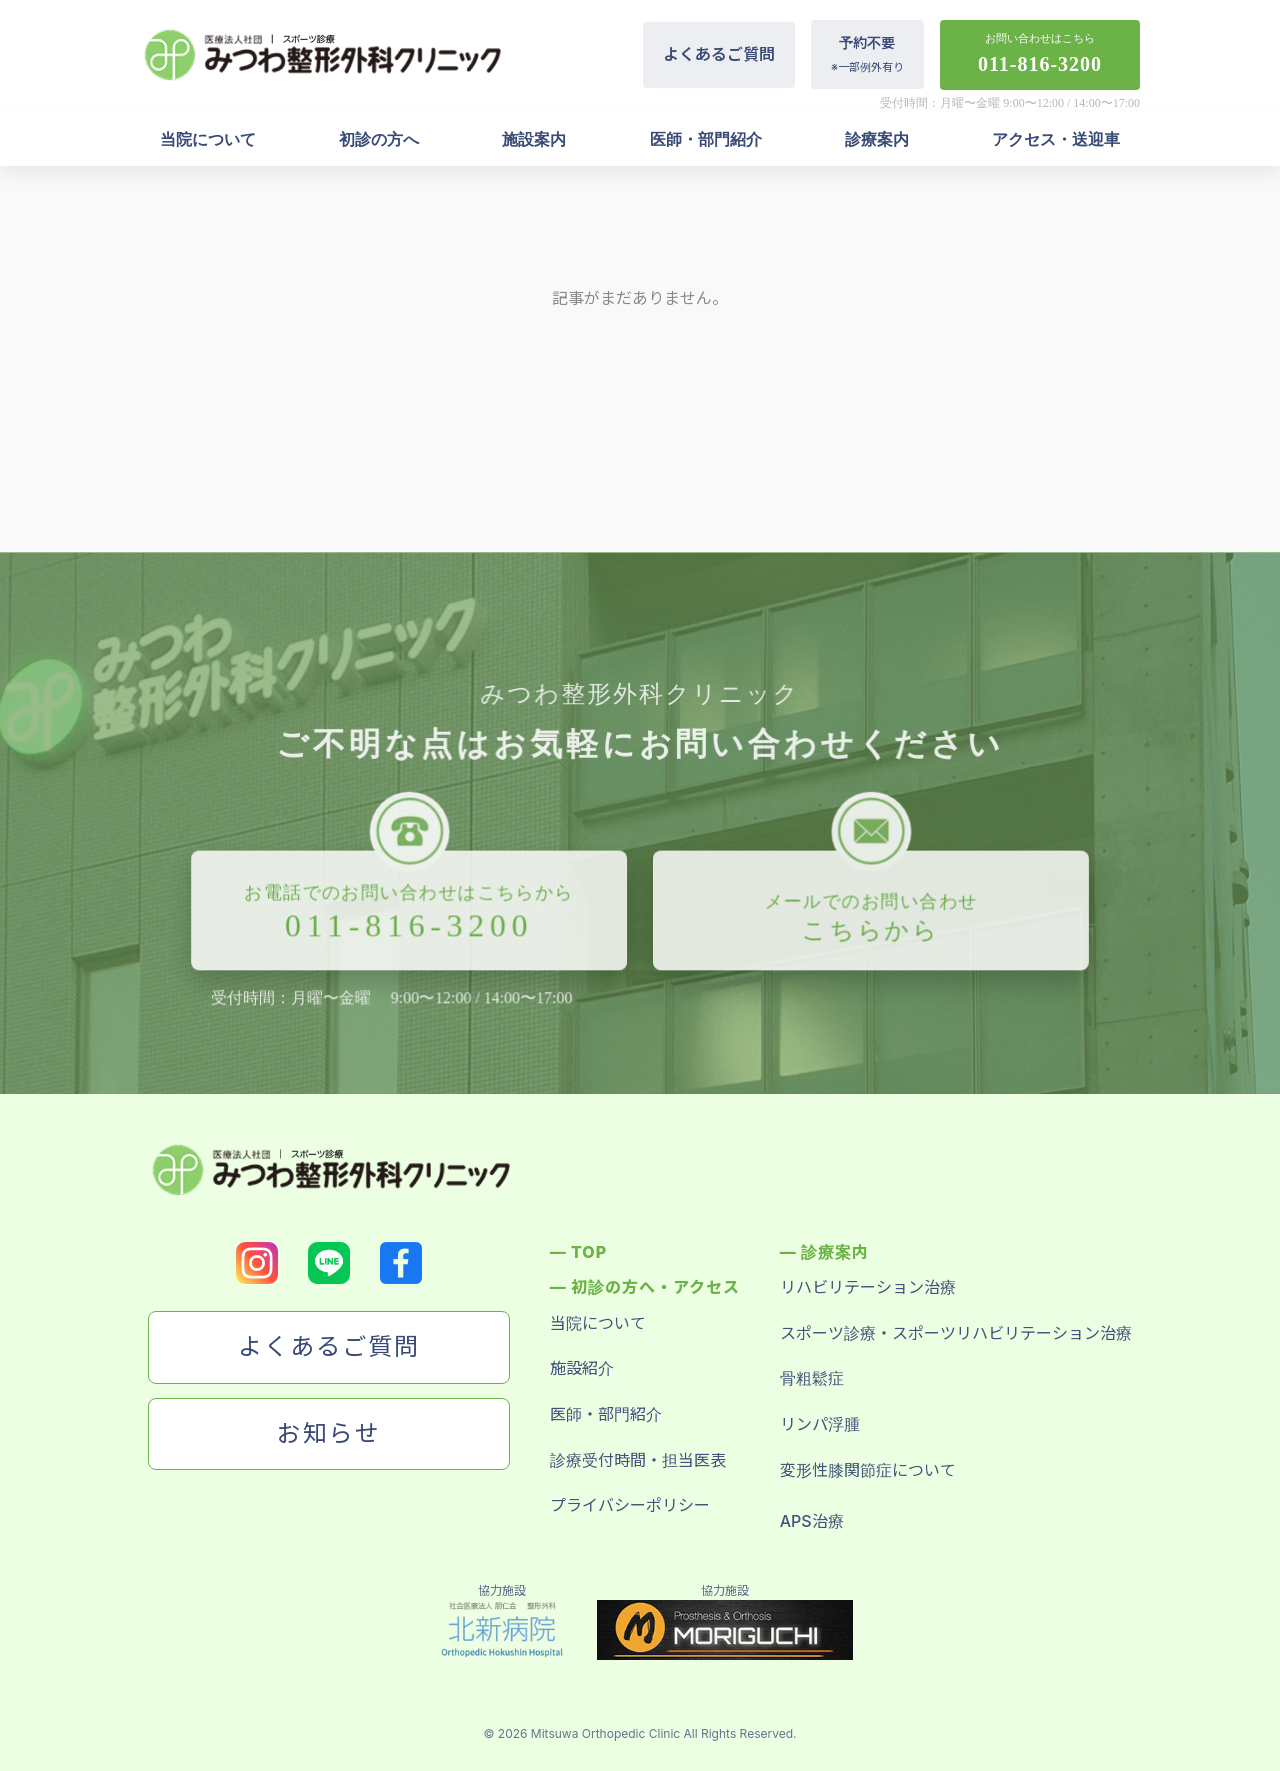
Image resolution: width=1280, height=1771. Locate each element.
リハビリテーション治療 (868, 1287)
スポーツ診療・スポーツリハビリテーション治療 (956, 1333)
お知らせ (329, 1433)
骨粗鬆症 (812, 1378)
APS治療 (812, 1521)
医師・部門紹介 (706, 139)
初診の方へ (379, 139)
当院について (208, 139)
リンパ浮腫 (820, 1424)
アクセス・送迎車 (1056, 139)
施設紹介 (582, 1368)
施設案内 (534, 139)
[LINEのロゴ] (329, 1263)
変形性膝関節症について (868, 1470)
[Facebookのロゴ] (401, 1263)
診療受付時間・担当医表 (638, 1460)
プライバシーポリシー (630, 1505)
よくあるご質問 (719, 54)
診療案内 (877, 139)
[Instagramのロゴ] (257, 1263)
